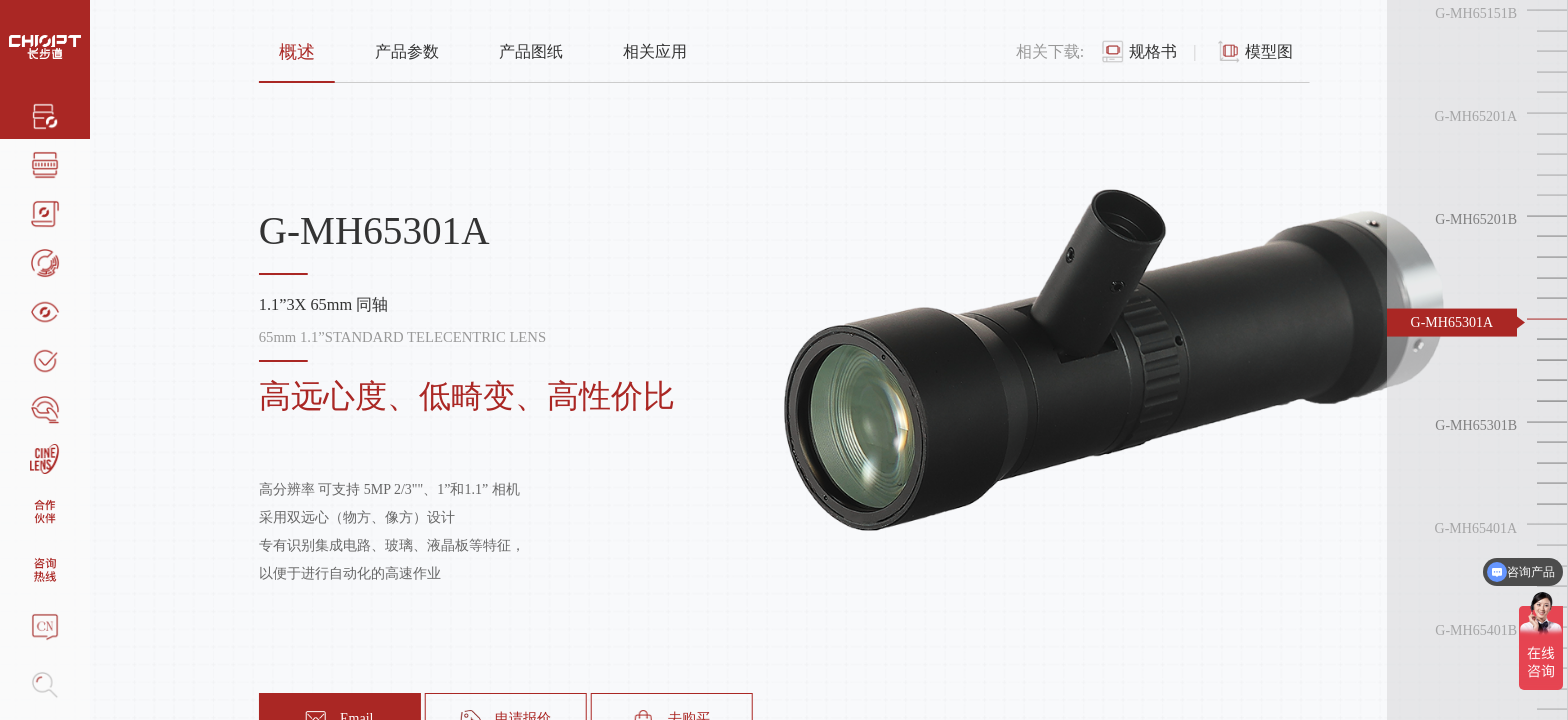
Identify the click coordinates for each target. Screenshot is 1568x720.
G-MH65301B (1476, 424)
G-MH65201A (1476, 116)
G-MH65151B (1476, 13)
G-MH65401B (1476, 630)
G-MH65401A (1476, 527)
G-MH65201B (1476, 219)
